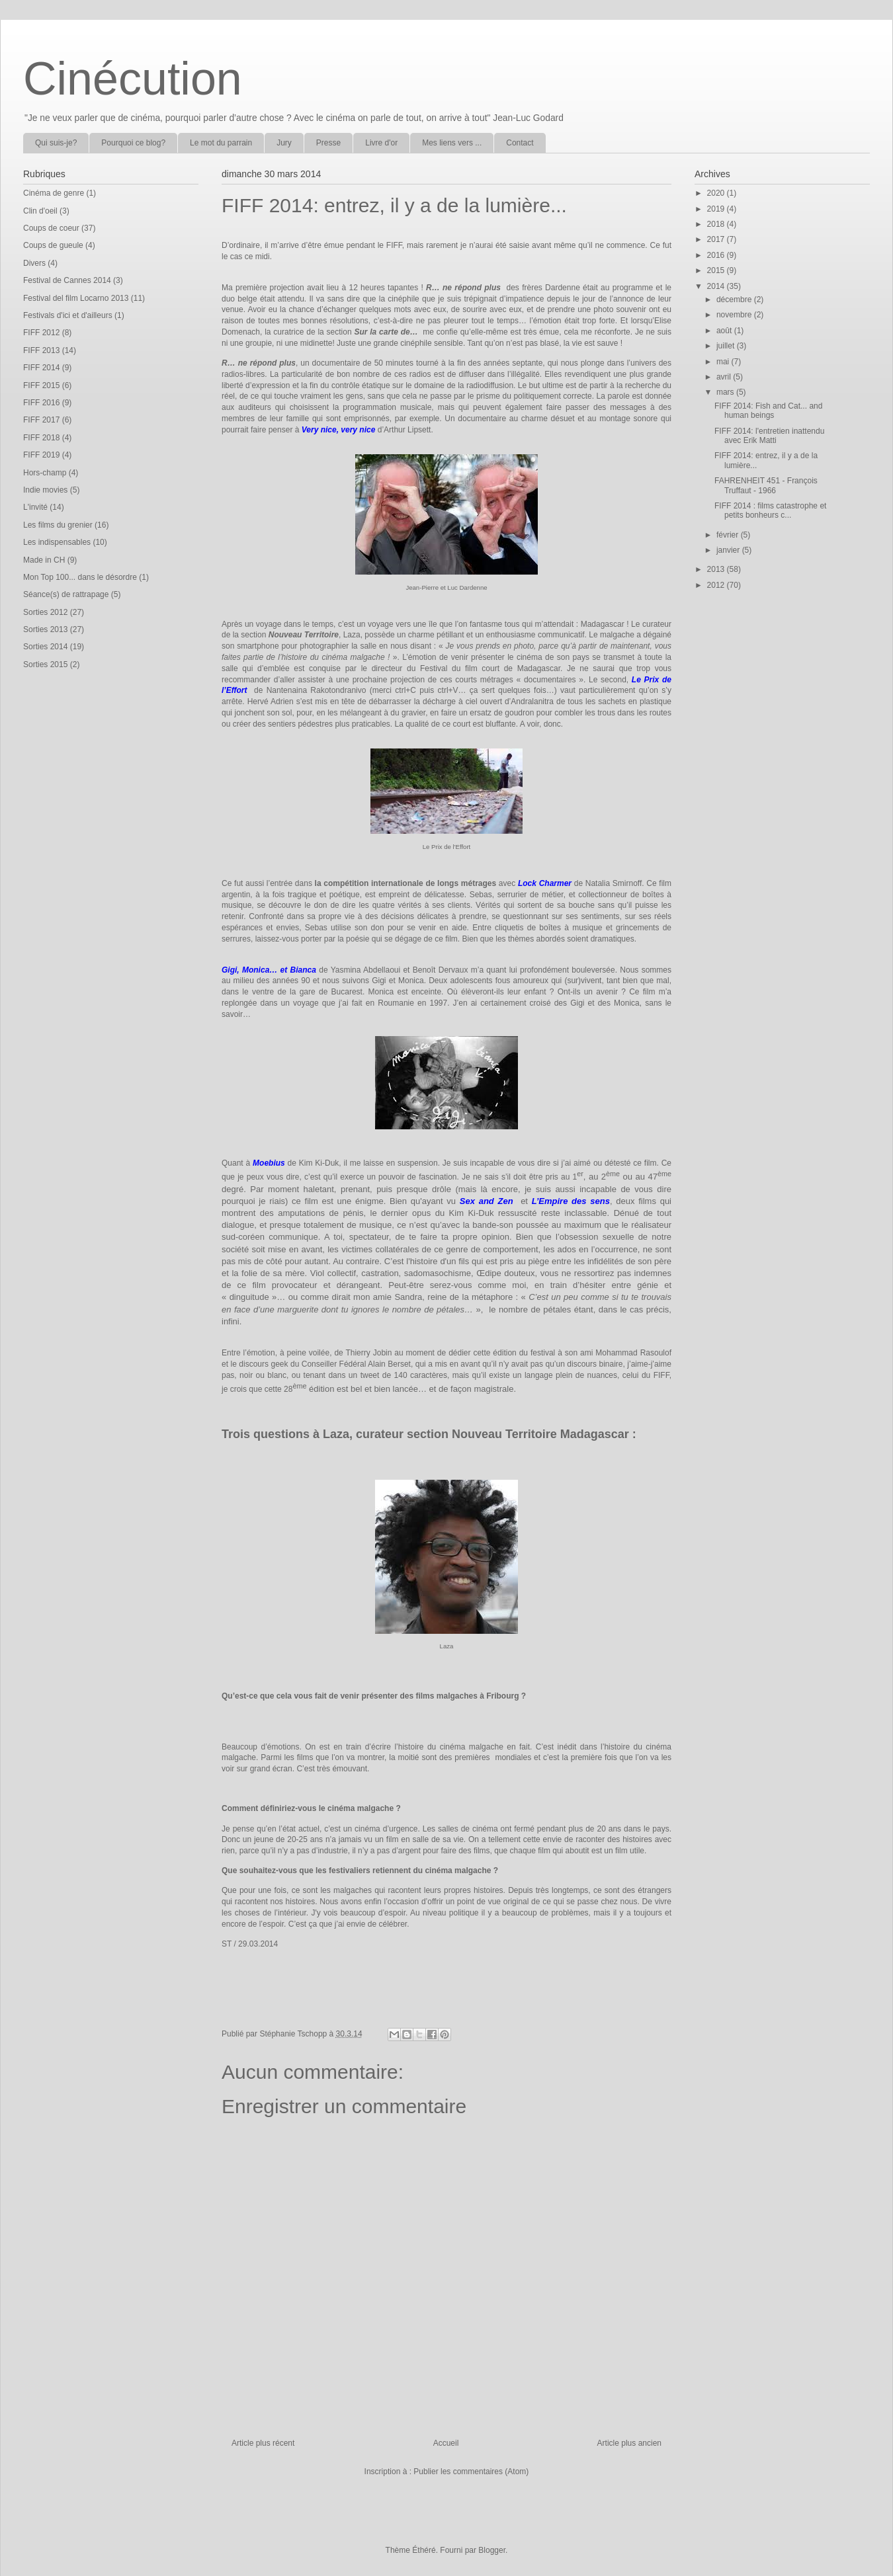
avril (724, 377)
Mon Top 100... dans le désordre (80, 577)
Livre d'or (381, 142)
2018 (717, 224)
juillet (726, 345)
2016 (717, 255)
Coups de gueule (53, 245)
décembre (735, 299)
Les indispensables (57, 542)
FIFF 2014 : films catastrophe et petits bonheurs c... (770, 510)
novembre (735, 314)
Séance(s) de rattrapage (65, 594)
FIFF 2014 (41, 367)
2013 (717, 569)
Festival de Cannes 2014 (67, 280)
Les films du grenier (58, 525)
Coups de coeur (51, 228)
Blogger (491, 2550)
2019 (717, 209)
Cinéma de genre (53, 193)
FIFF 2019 (41, 455)
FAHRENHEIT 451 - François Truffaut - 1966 (766, 485)
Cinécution (132, 78)
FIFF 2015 (41, 385)
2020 (717, 193)
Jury (284, 142)
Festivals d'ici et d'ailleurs (67, 315)
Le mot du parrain (221, 142)
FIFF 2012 (41, 332)
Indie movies (45, 490)
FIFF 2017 (41, 419)
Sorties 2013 (45, 629)
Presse (328, 142)
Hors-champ (44, 472)
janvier (729, 550)
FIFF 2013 (41, 350)
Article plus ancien (629, 2443)
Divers (34, 263)
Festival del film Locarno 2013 (75, 298)
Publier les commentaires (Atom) (471, 2471)
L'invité (35, 507)
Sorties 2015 (45, 664)
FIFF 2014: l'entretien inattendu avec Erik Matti (769, 435)
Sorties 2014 (45, 646)
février (728, 535)
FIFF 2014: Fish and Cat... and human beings (768, 410)
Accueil (446, 2443)
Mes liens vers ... (452, 142)
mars (726, 392)
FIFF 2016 (41, 402)
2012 (717, 585)
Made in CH (44, 560)
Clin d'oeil (40, 211)
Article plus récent (263, 2443)
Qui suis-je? (56, 142)
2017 (717, 239)
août (725, 330)
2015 (717, 270)
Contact (519, 142)
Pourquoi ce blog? (133, 142)
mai (724, 361)
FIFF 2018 (41, 437)
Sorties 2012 (45, 612)
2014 (717, 286)
